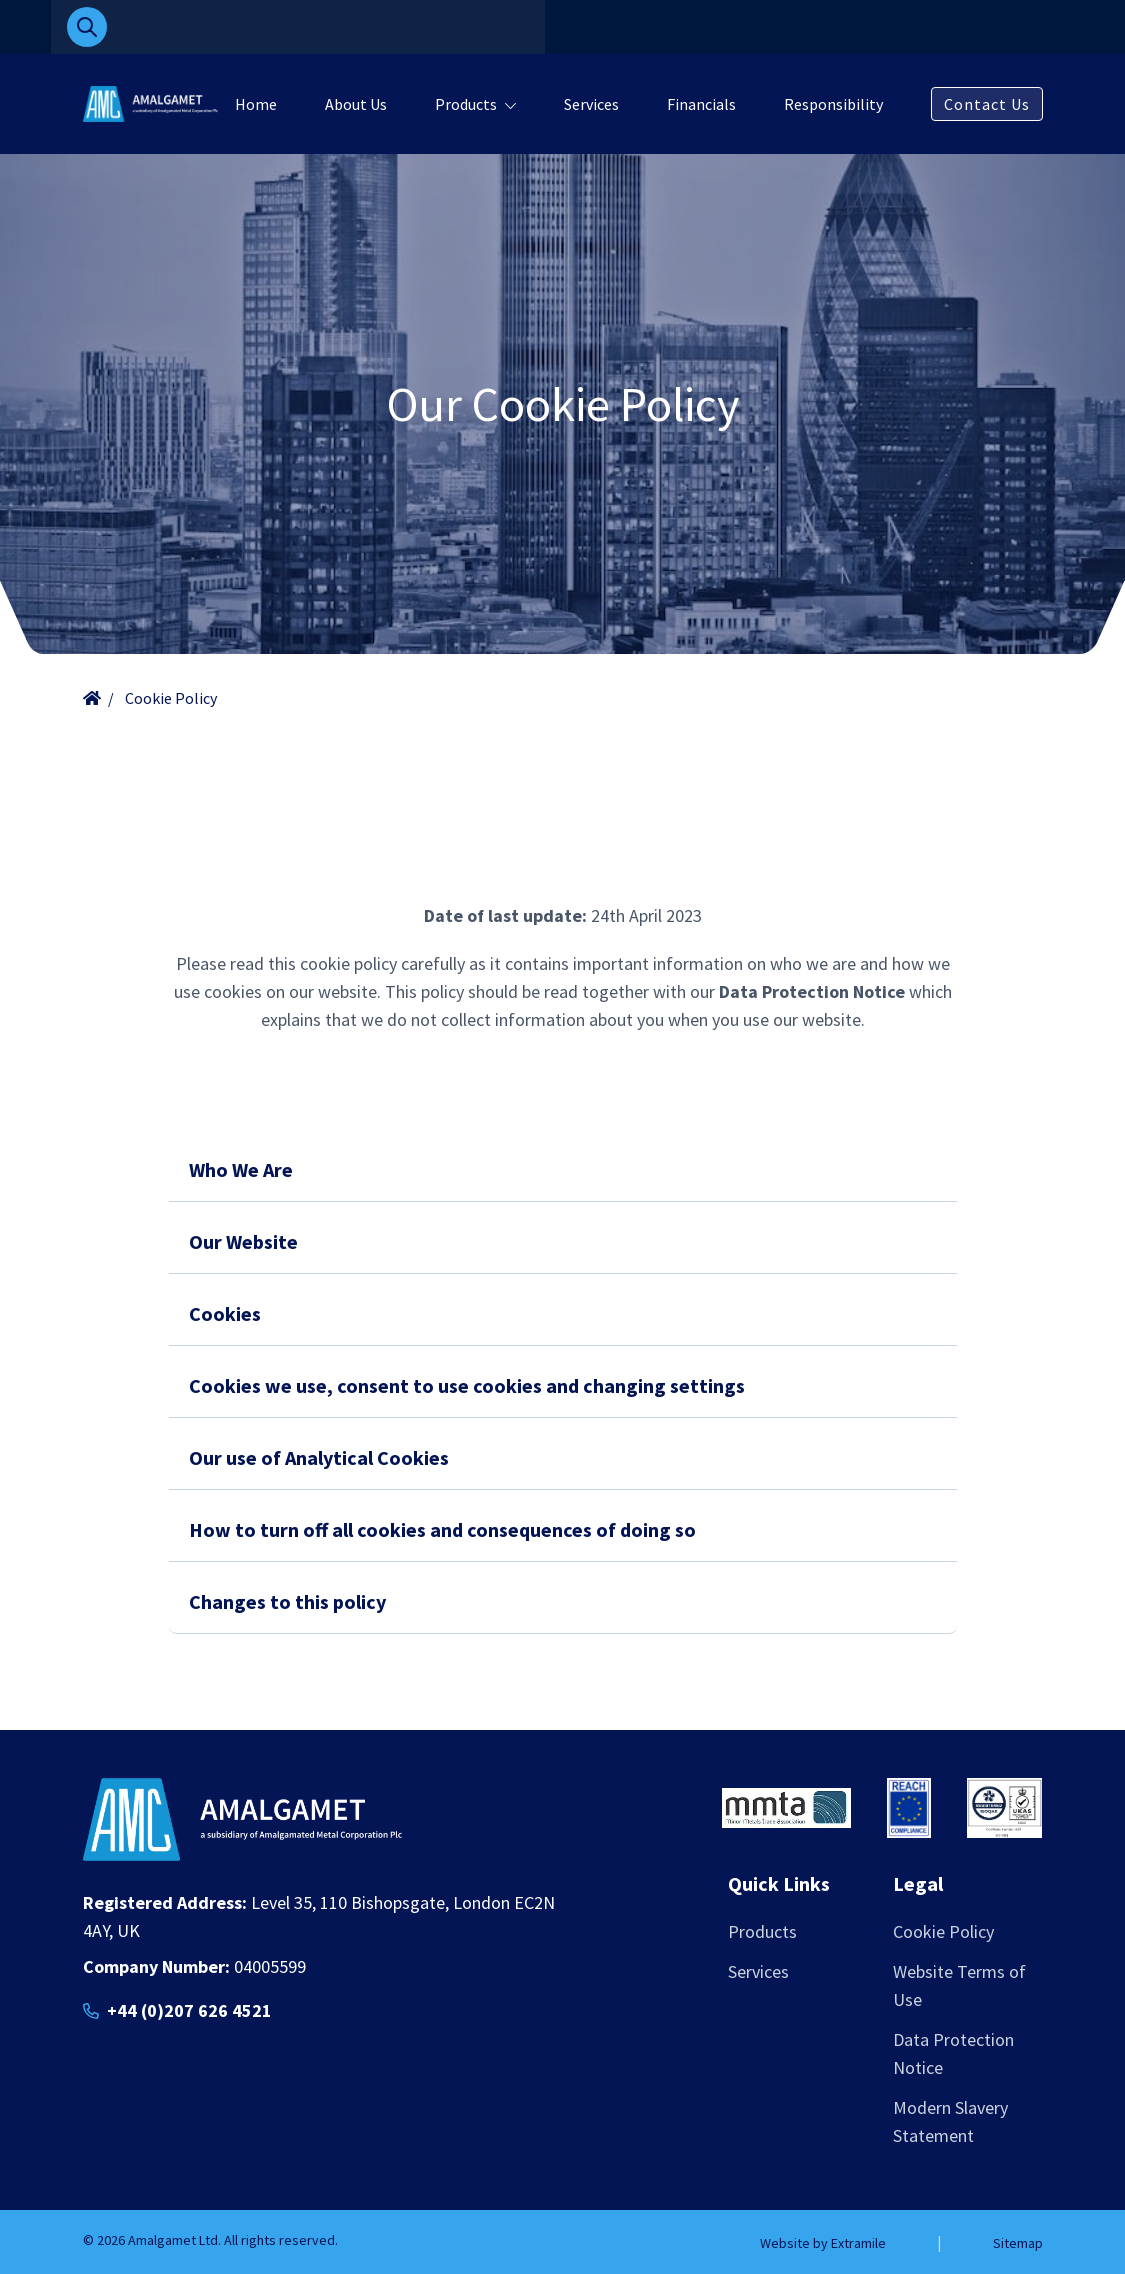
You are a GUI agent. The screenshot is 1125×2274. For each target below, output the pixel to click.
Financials (701, 104)
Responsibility (833, 104)
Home (256, 104)
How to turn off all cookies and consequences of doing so (442, 1529)
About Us (356, 104)
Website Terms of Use (959, 1985)
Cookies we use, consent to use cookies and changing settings (467, 1385)
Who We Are (241, 1169)
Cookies (225, 1313)
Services (591, 104)
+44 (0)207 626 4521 (189, 2010)
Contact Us (987, 104)
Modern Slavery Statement (950, 2121)
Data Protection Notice (953, 2053)
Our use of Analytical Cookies (319, 1457)
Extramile (858, 2243)
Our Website (243, 1241)
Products (466, 104)
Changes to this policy (287, 1601)
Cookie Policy (943, 1931)
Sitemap (1018, 2243)
